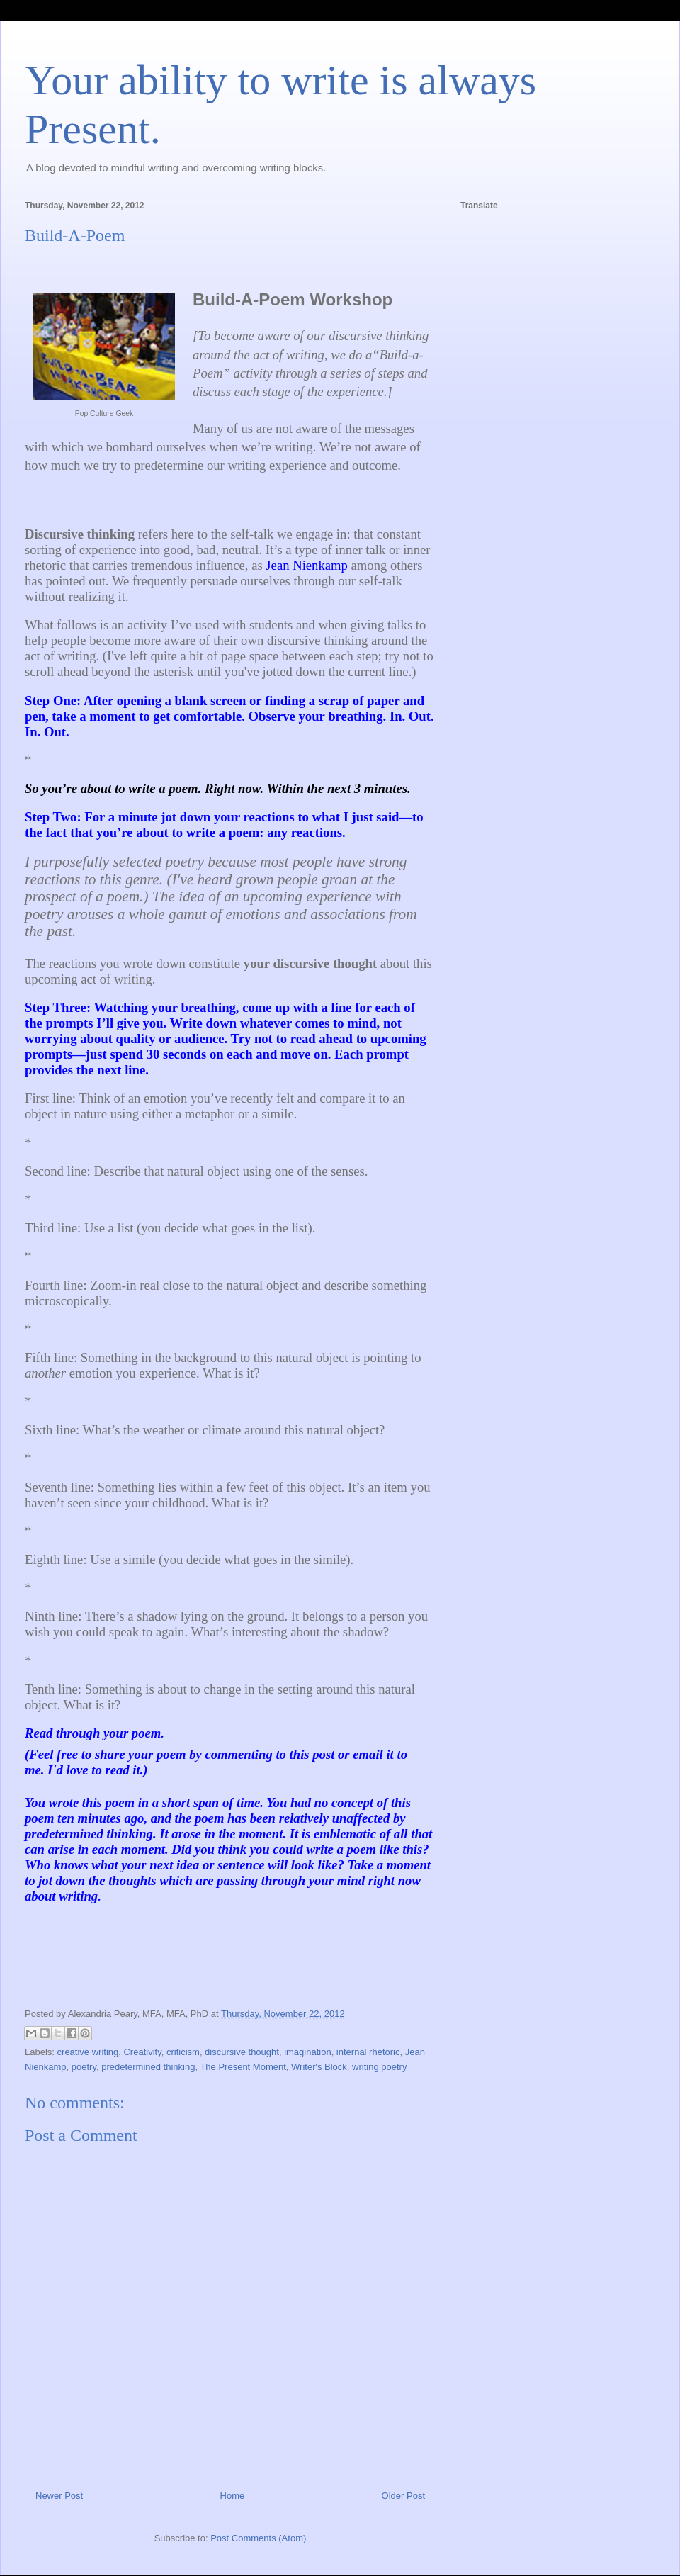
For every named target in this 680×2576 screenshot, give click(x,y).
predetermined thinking (148, 2067)
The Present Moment (242, 2067)
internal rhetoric (368, 2052)
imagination (308, 2052)
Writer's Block (319, 2067)
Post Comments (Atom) (258, 2538)
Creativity (142, 2052)
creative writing (88, 2052)
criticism (183, 2052)
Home (232, 2495)
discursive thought (242, 2052)
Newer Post (59, 2495)
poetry (84, 2067)
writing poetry (379, 2067)
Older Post (403, 2495)
